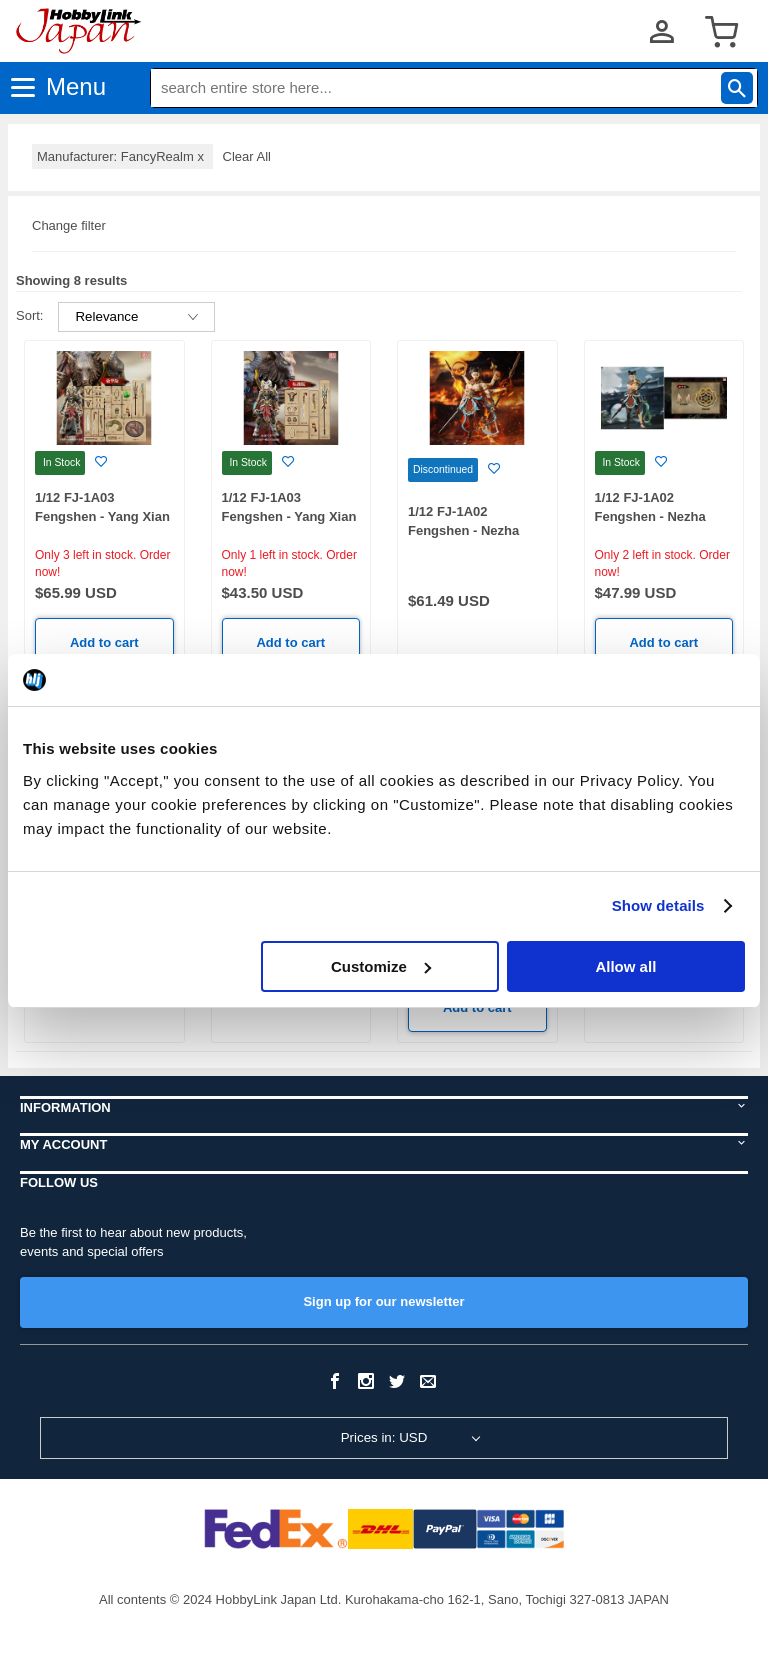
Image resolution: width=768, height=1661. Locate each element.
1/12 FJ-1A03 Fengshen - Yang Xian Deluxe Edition (102, 516)
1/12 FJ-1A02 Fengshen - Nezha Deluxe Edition (463, 530)
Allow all (625, 966)
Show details (658, 905)
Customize (381, 966)
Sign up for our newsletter (383, 1301)
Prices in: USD (384, 1437)
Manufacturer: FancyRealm (122, 156)
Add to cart (104, 642)
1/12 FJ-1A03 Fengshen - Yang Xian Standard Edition (289, 516)
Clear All (247, 156)
